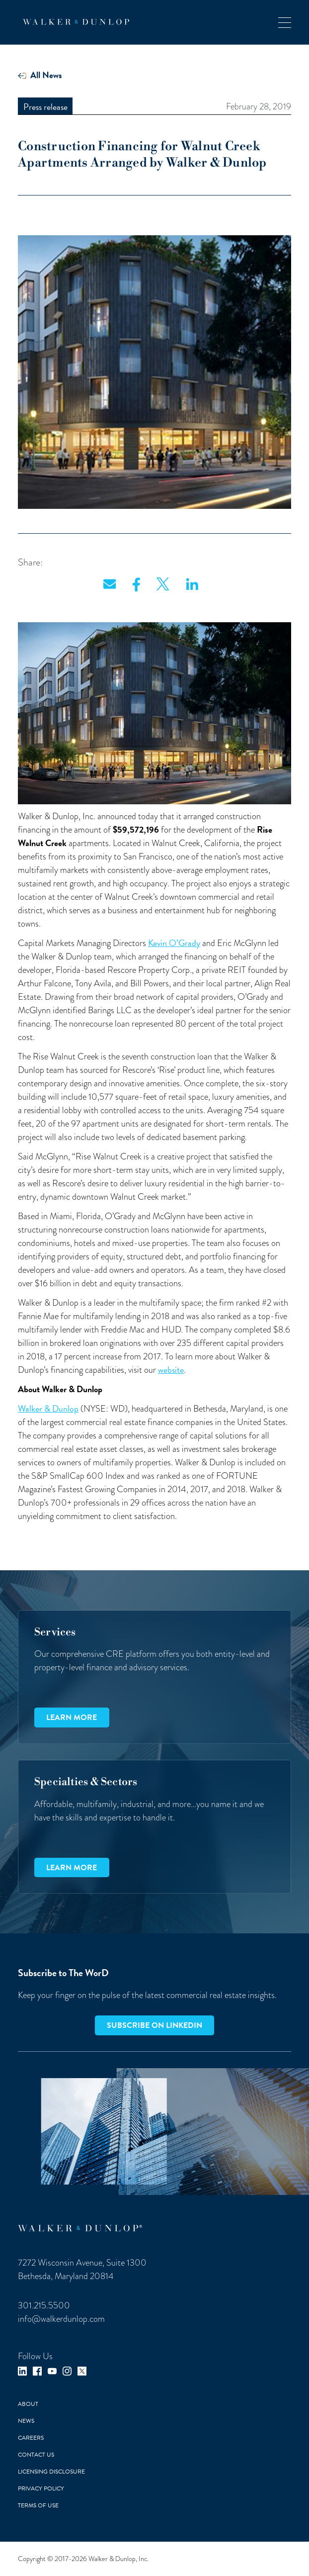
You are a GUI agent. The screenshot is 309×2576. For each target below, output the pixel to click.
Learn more (71, 1717)
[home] (73, 22)
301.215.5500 (44, 2305)
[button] (284, 22)
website (171, 1369)
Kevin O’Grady (174, 943)
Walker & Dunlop (48, 1408)
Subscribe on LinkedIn (154, 2025)
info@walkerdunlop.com (61, 2318)
